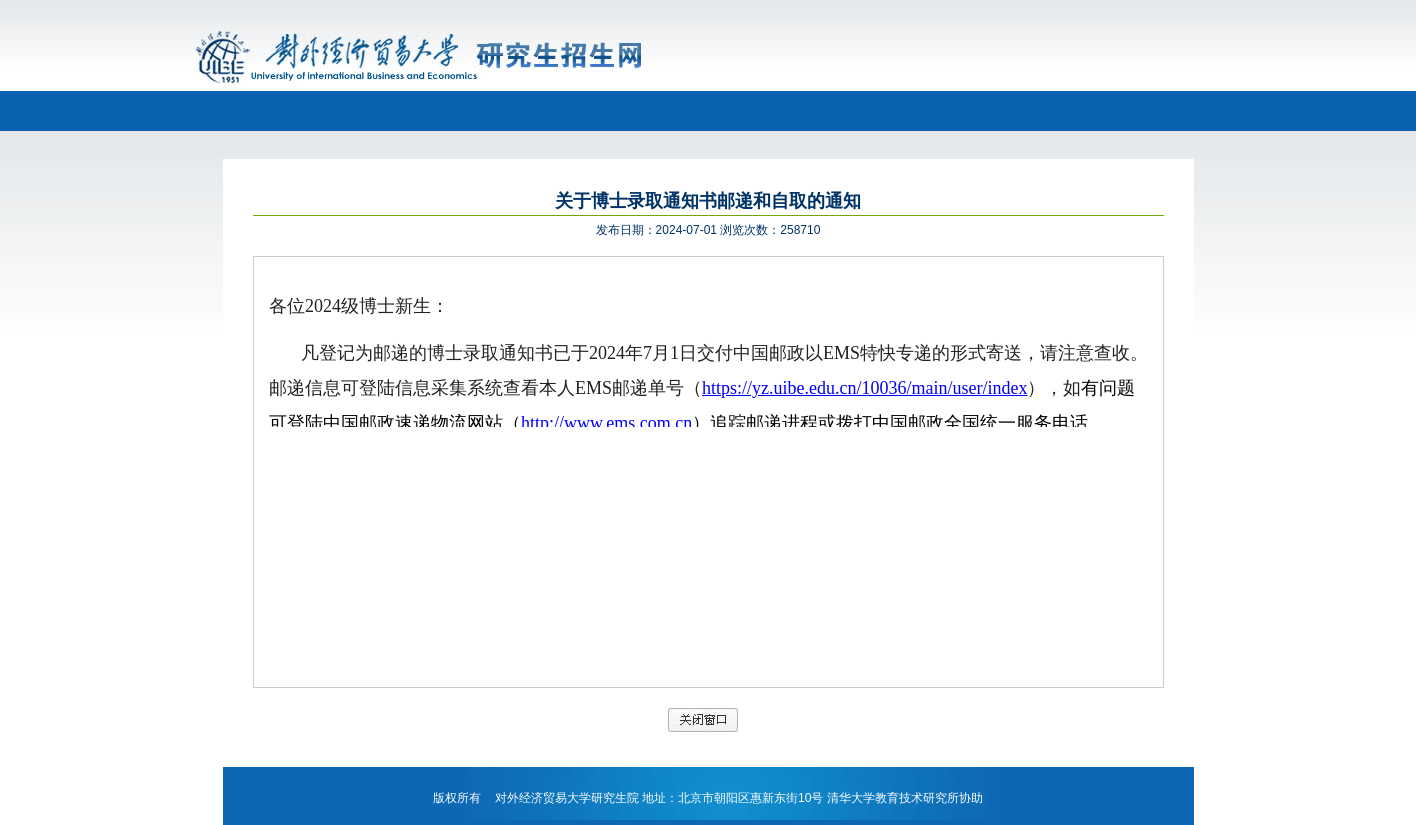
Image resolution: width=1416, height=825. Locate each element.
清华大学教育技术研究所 (893, 798)
